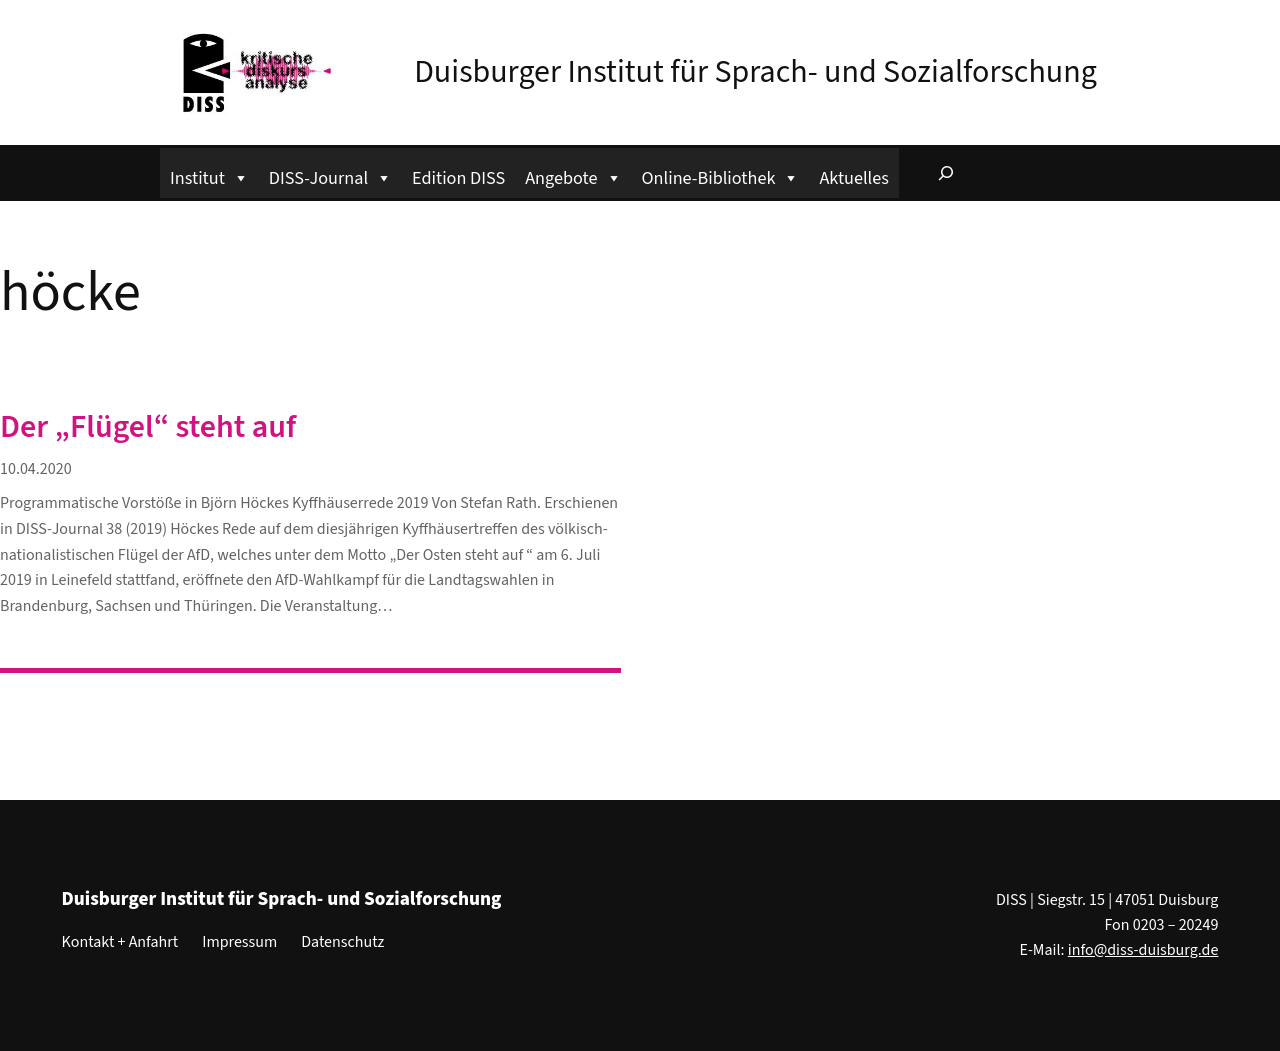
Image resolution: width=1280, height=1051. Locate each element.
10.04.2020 (36, 469)
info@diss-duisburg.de (1143, 950)
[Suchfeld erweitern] (946, 173)
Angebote (573, 175)
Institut (209, 175)
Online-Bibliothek (721, 175)
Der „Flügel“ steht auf (148, 427)
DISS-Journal (330, 175)
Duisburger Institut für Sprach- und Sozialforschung (755, 72)
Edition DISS (458, 178)
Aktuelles (853, 178)
